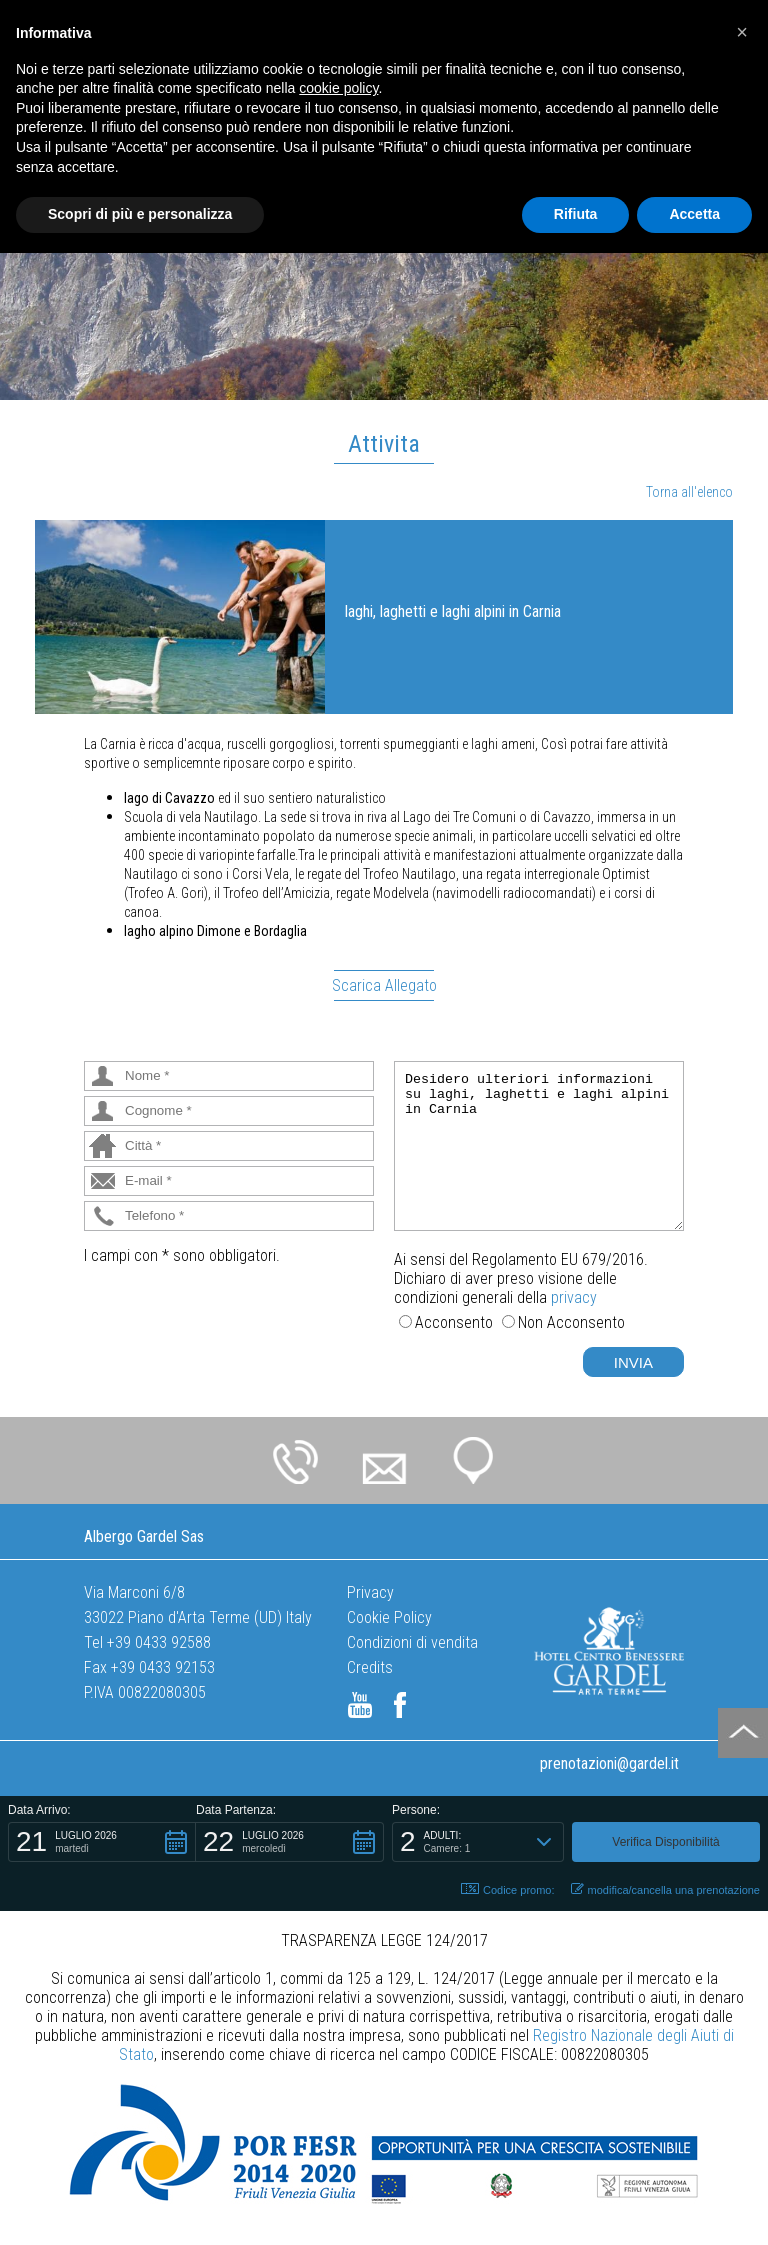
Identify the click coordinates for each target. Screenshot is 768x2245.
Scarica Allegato (384, 985)
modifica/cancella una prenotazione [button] (665, 1889)
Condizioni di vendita (412, 1642)
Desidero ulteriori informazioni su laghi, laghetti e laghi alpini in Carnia (539, 1146)
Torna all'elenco (689, 492)
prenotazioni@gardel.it (609, 1763)
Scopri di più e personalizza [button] (140, 214)
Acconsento (454, 1322)
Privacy (370, 1592)
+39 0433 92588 (159, 1642)
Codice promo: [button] (508, 1889)
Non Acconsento (571, 1322)
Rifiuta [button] (576, 214)
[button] (102, 1842)
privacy (574, 1297)
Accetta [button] (694, 214)
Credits (370, 1667)
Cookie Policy (389, 1617)
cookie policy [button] (338, 88)
